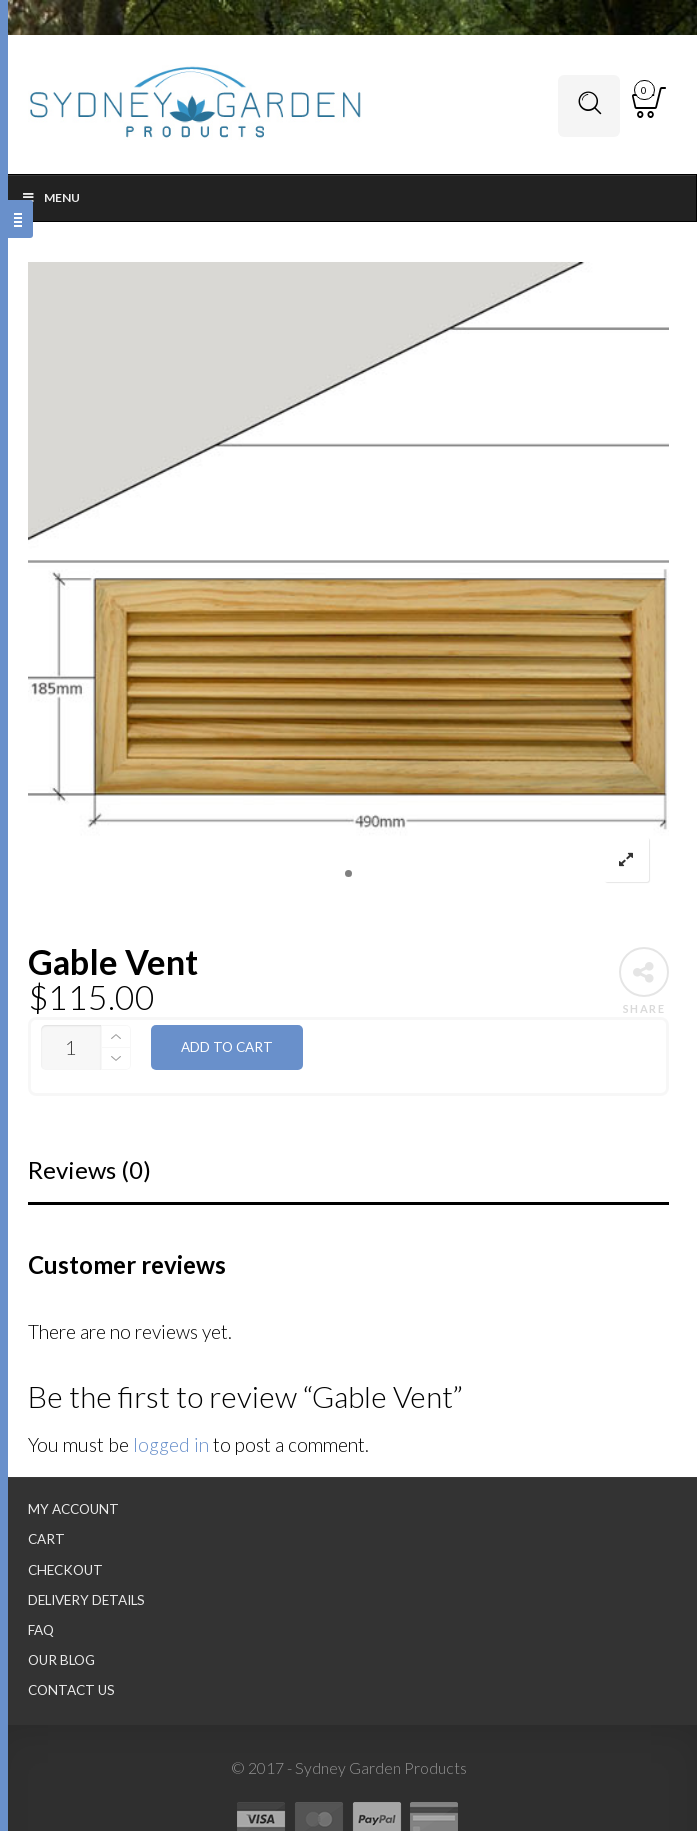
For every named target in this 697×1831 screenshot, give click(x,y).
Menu (50, 197)
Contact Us (71, 1690)
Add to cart (227, 1047)
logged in (171, 1444)
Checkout (65, 1570)
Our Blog (61, 1660)
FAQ (41, 1630)
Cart (46, 1539)
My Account (73, 1509)
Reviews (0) (89, 1169)
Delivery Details (86, 1600)
